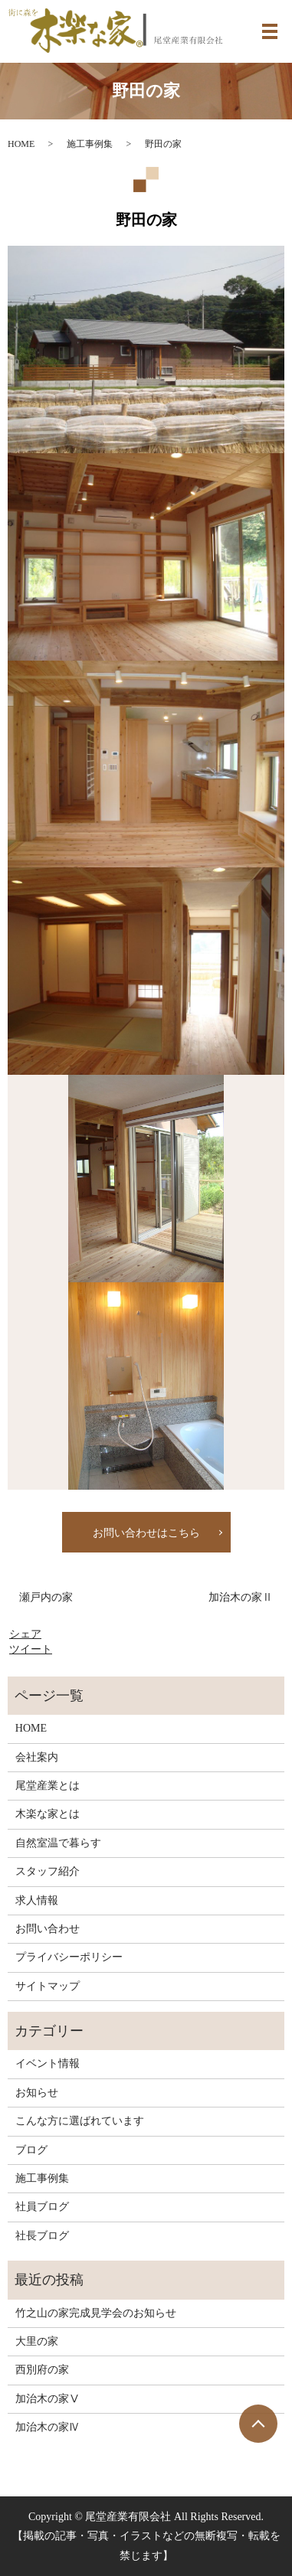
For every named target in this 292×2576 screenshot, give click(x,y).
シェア (25, 1634)
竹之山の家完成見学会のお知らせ (95, 2313)
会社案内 (36, 1757)
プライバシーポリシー (69, 1957)
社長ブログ (42, 2235)
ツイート (30, 1649)
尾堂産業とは (47, 1785)
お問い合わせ (47, 1928)
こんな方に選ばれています (79, 2121)
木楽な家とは (47, 1814)
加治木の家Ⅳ (47, 2427)
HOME (21, 144)
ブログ (31, 2150)
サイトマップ (47, 1986)
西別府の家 (42, 2369)
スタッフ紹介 (47, 1871)
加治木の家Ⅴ (47, 2399)
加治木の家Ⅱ (240, 1597)
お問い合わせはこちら (146, 1533)
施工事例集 (90, 144)
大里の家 (36, 2341)
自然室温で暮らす (58, 1843)
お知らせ (36, 2092)
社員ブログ (42, 2206)
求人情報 (36, 1900)
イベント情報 (47, 2063)
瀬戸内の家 (46, 1597)
